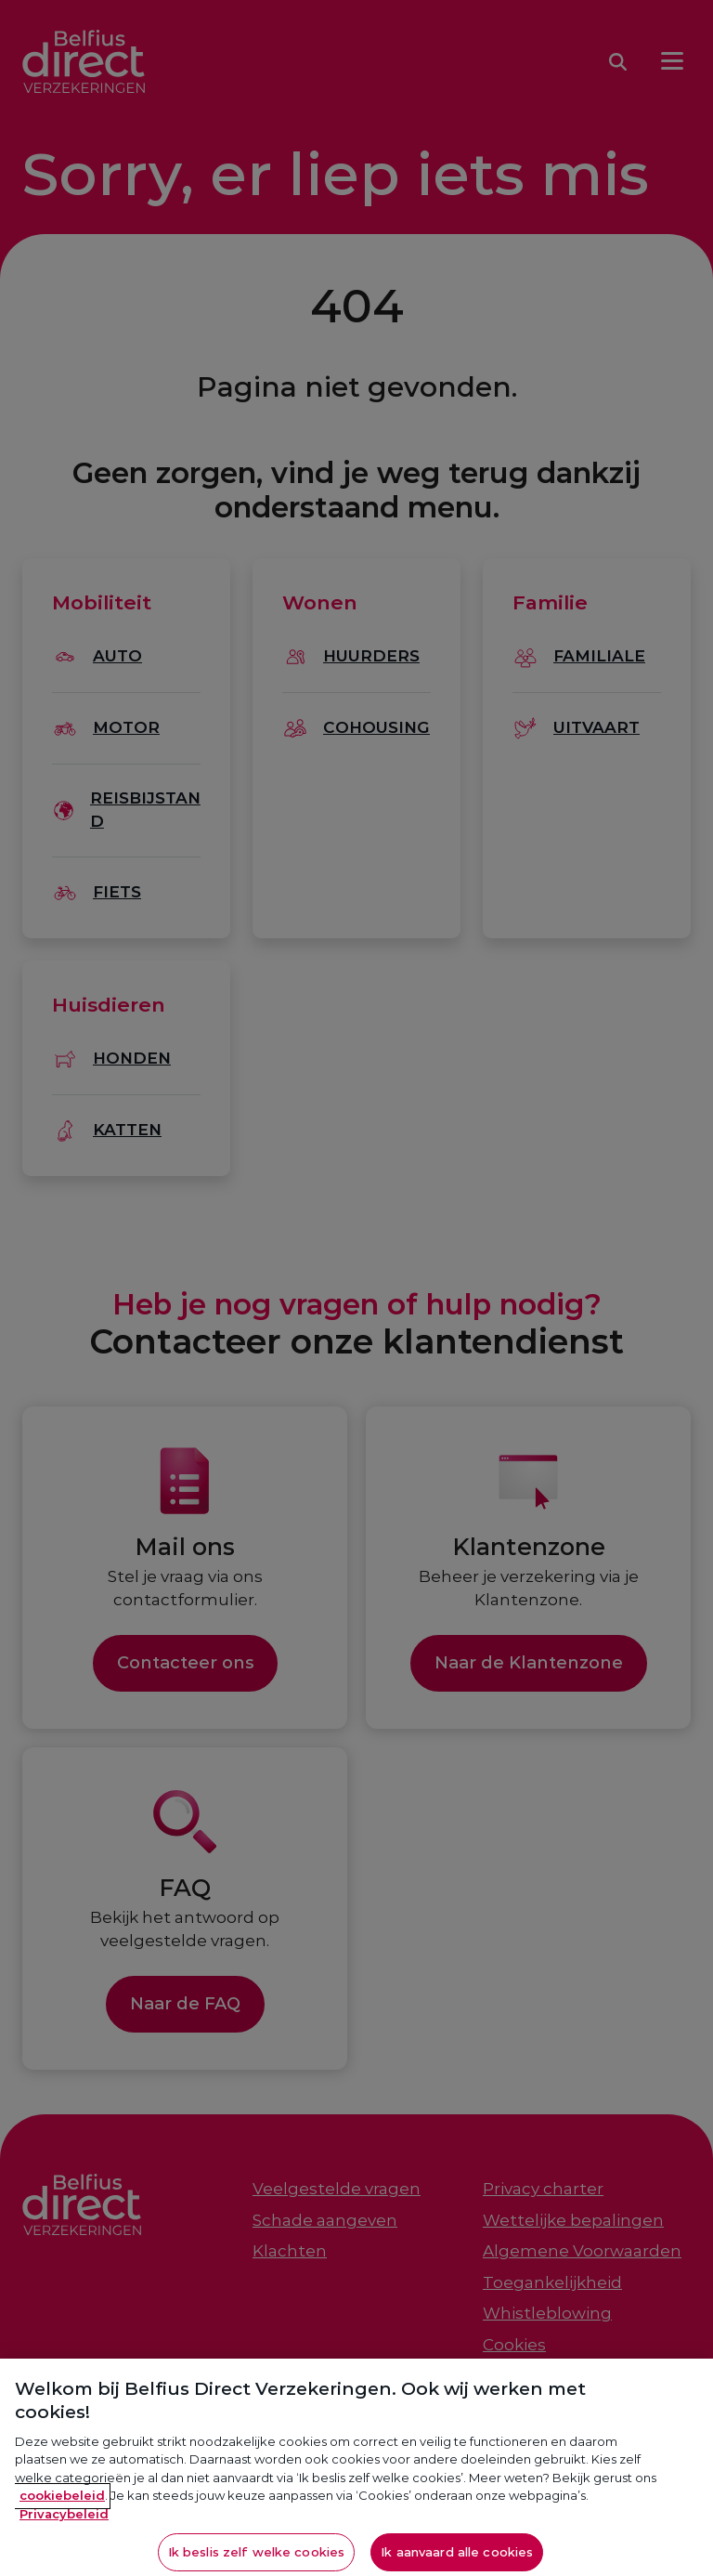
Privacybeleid (64, 2524)
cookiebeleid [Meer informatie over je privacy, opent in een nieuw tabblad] (62, 2506)
